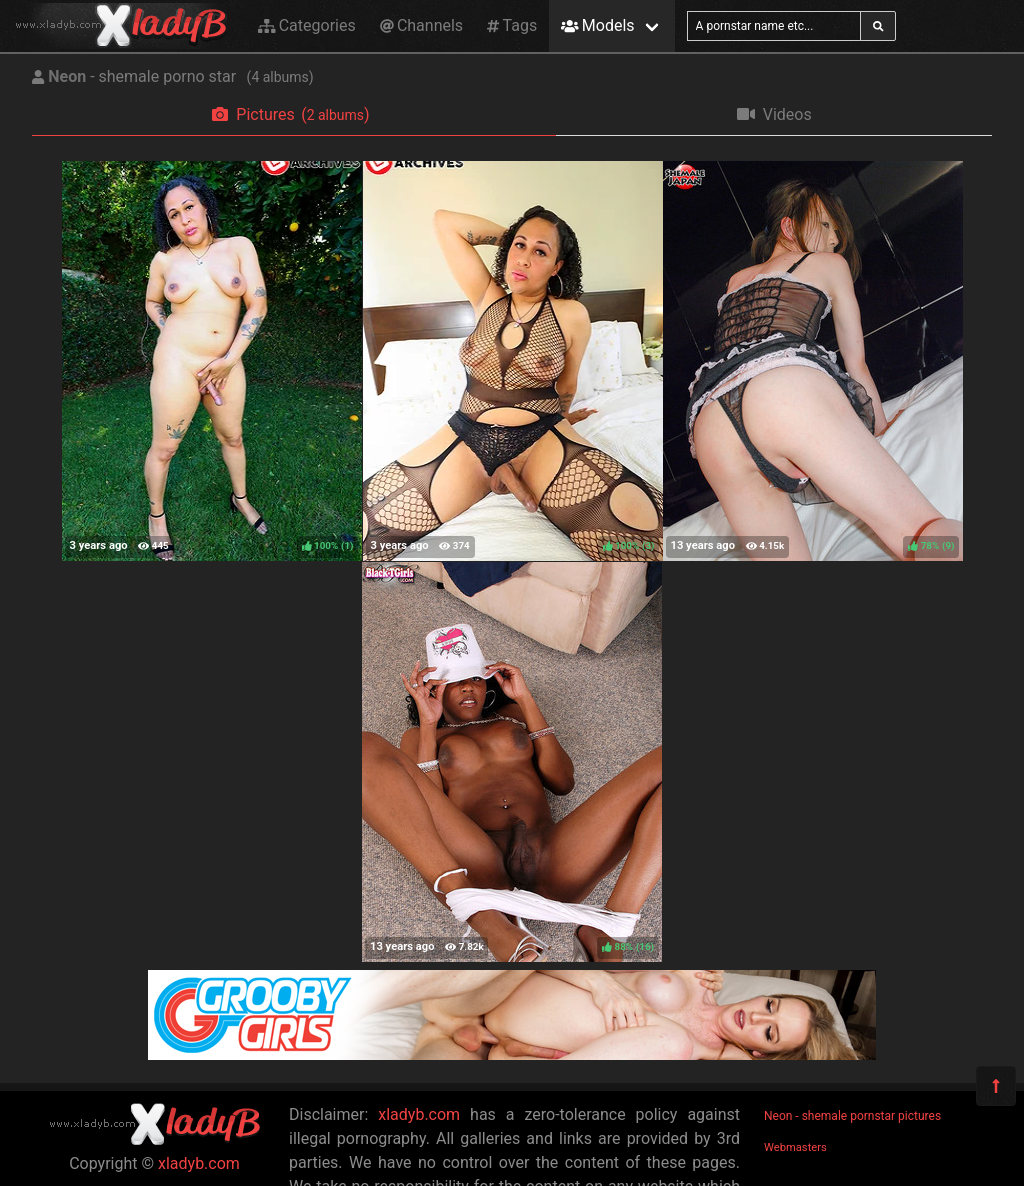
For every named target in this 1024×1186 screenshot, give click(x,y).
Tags (512, 25)
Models (597, 25)
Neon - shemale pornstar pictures (852, 1116)
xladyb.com (199, 1163)
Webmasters (795, 1147)
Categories (307, 25)
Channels (421, 25)
